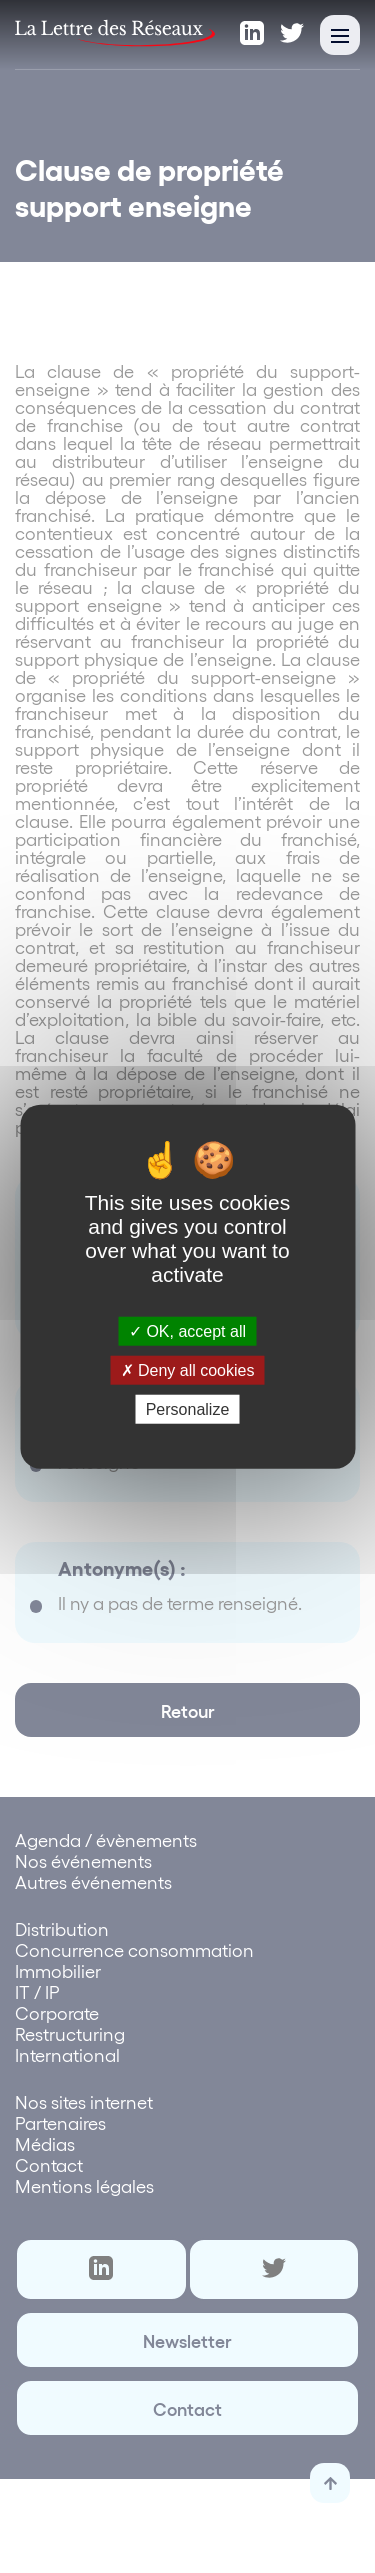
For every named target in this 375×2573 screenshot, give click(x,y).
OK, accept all (187, 1330)
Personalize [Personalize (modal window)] (188, 1409)
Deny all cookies (188, 1369)
